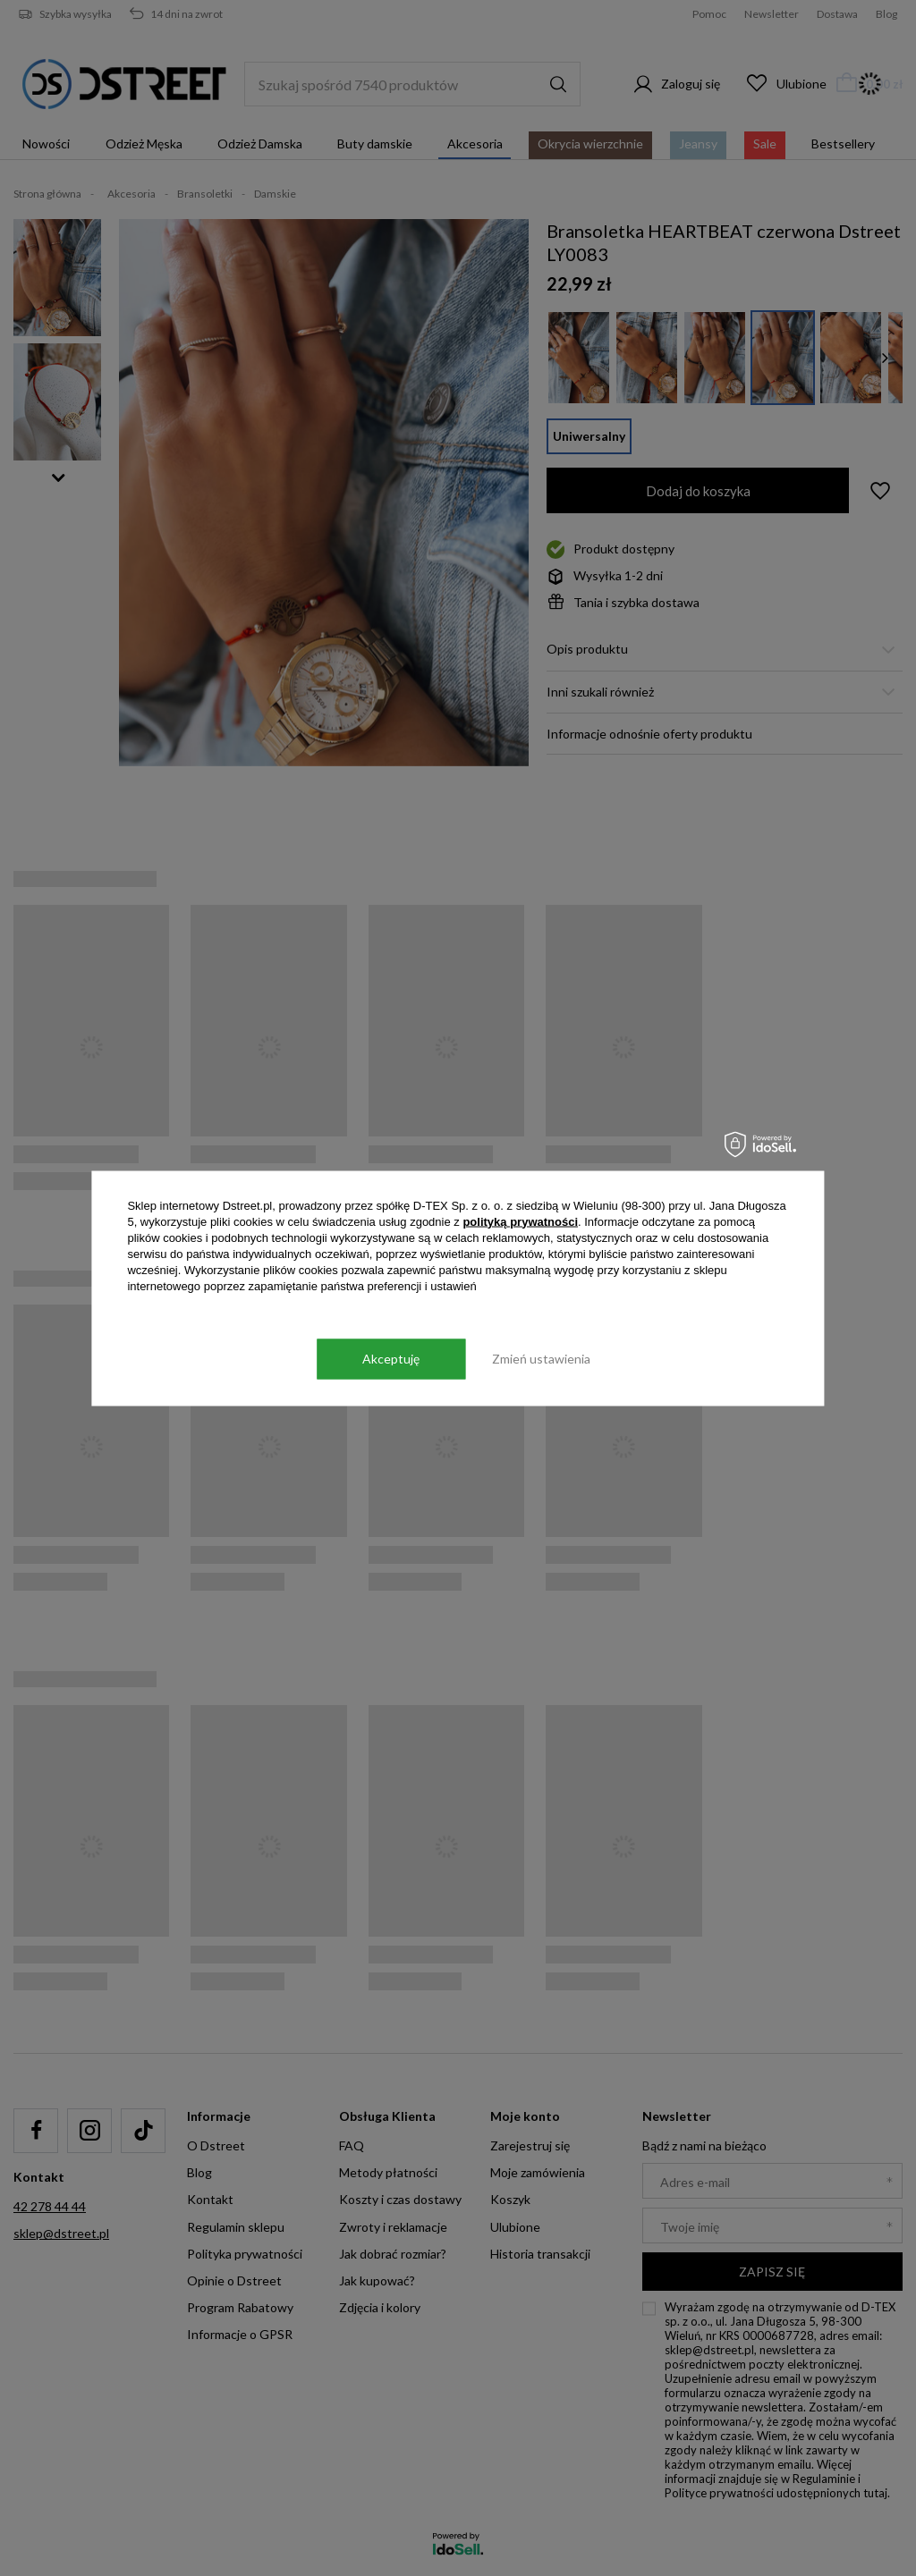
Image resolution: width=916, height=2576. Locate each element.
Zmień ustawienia (541, 1358)
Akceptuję (391, 1358)
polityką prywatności (520, 1221)
